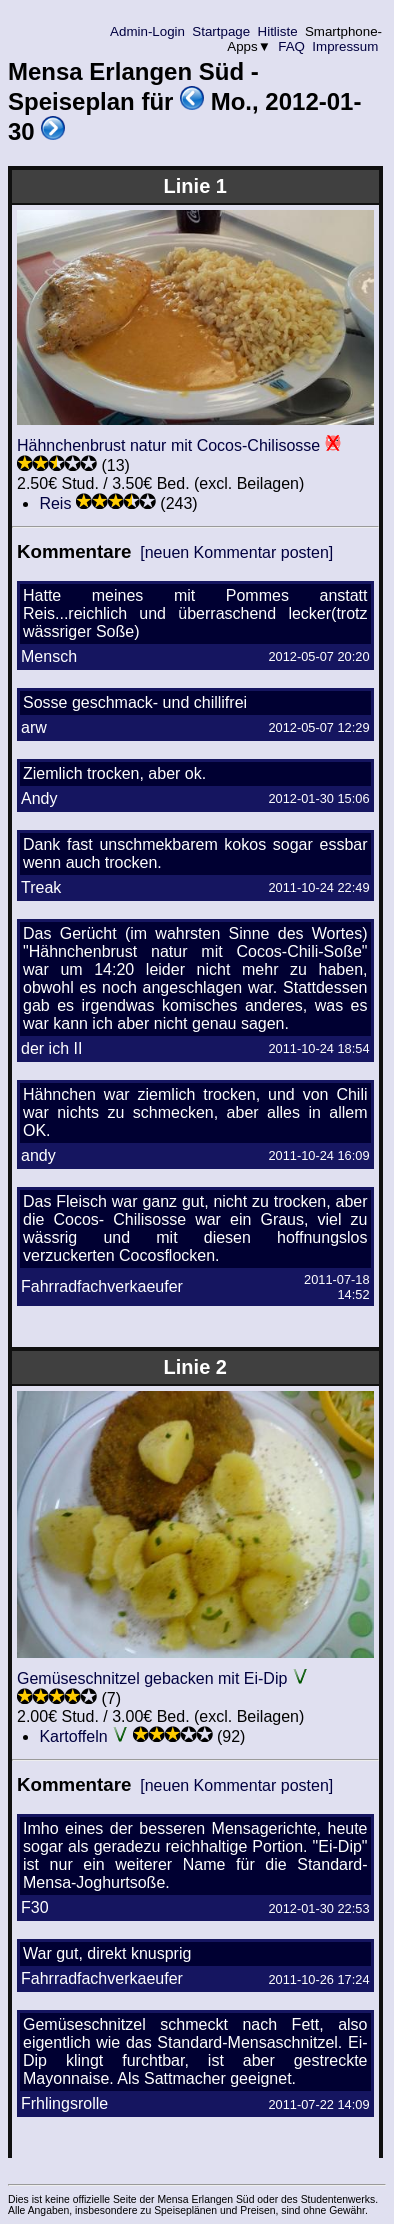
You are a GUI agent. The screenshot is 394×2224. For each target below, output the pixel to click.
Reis (55, 503)
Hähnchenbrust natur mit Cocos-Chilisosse (168, 445)
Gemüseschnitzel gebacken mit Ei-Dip (152, 1678)
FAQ (292, 46)
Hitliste (277, 31)
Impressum (345, 46)
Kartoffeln (73, 1736)
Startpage (221, 31)
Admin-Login (148, 31)
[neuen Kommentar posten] (236, 552)
